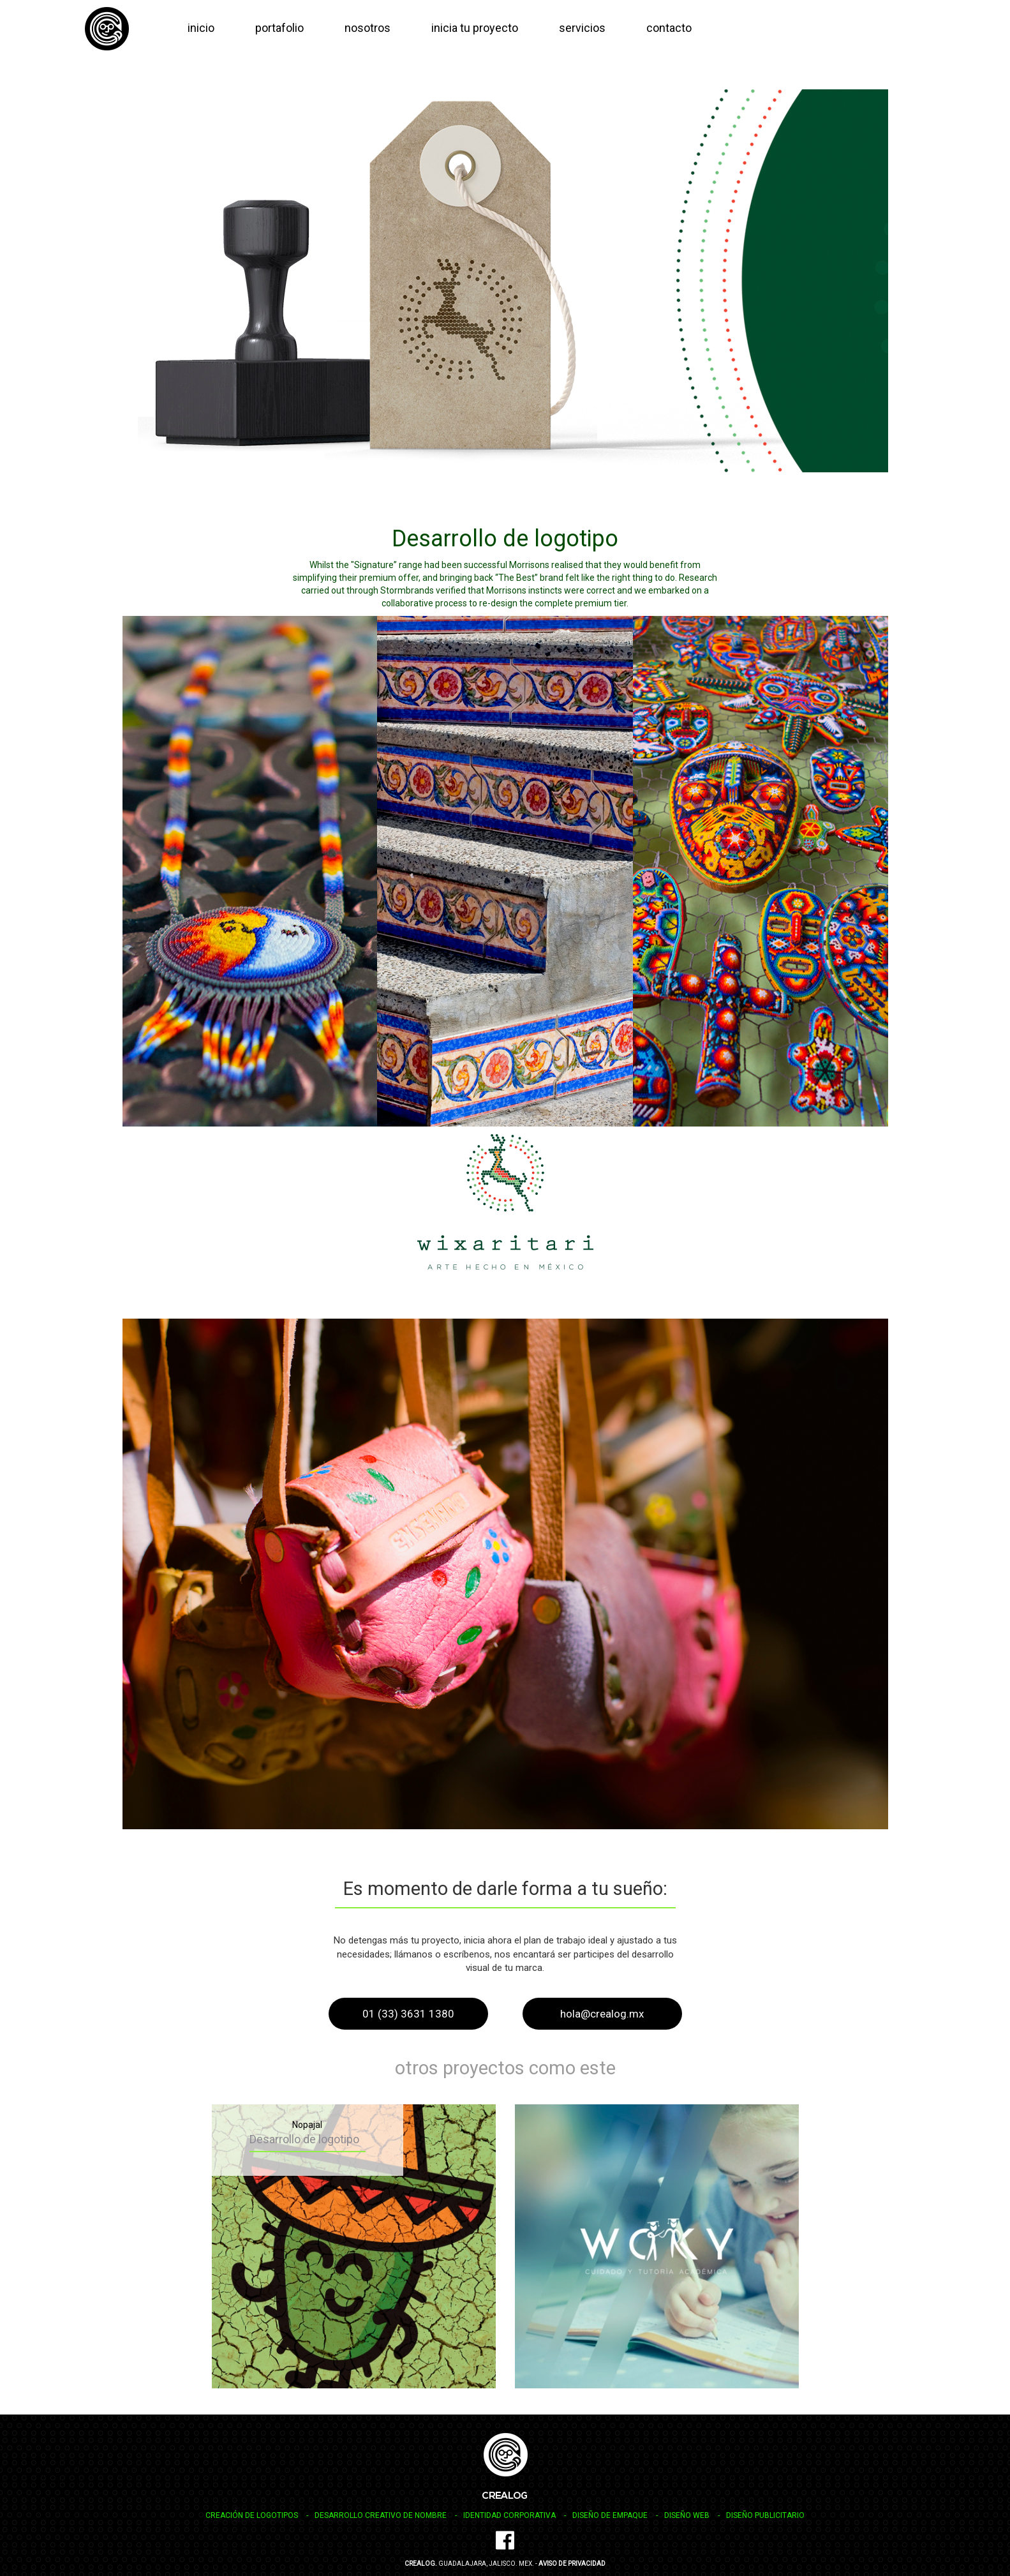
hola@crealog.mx (602, 2013)
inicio (201, 27)
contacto (669, 27)
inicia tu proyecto (474, 27)
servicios (582, 27)
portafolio (279, 27)
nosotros (367, 27)
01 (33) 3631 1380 (408, 2013)
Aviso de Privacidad (571, 2563)
